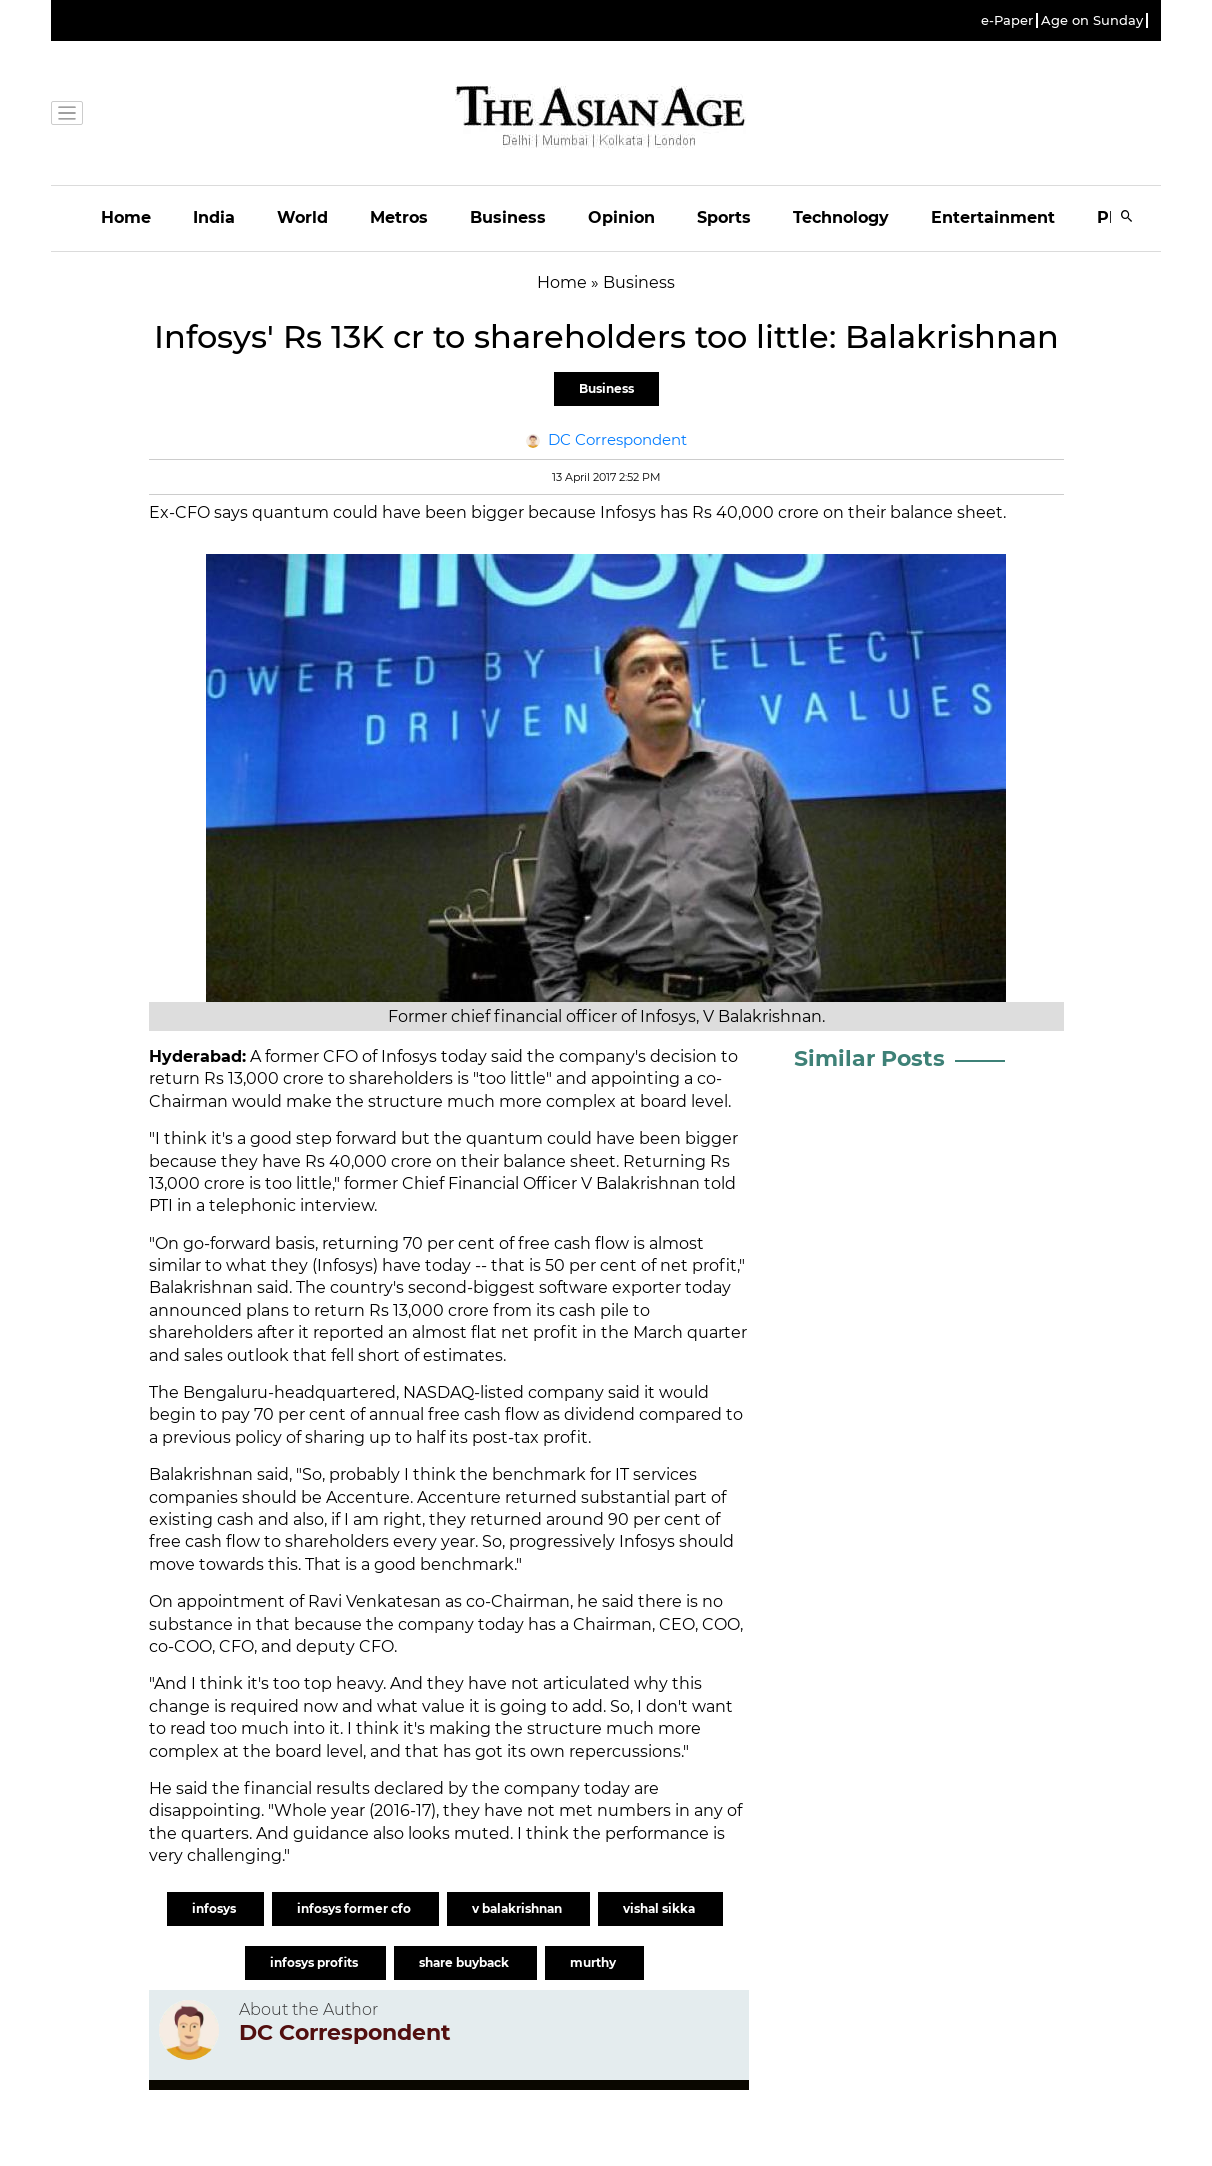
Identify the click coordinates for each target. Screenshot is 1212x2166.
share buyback (465, 1962)
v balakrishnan (518, 1908)
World (302, 217)
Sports (724, 217)
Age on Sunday (1092, 20)
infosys (215, 1908)
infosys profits (315, 1962)
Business (508, 217)
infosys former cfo (355, 1908)
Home (126, 217)
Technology (841, 217)
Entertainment (993, 217)
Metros (399, 217)
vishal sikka (660, 1908)
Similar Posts (869, 1058)
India (214, 217)
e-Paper (1007, 20)
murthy (594, 1962)
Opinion (621, 217)
